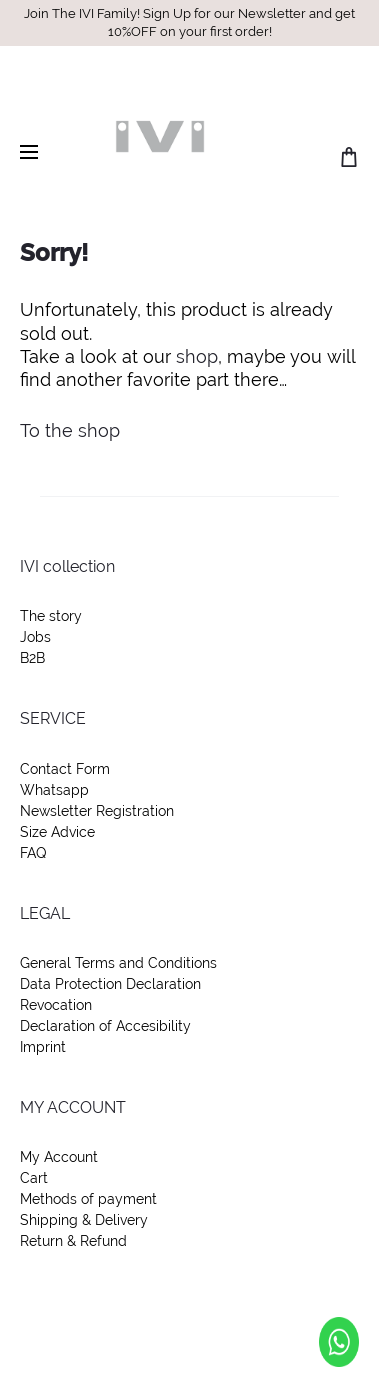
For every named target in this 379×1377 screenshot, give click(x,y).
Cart (34, 1178)
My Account (59, 1157)
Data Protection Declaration (110, 984)
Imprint (43, 1047)
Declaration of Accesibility (105, 1026)
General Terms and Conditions (118, 963)
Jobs (35, 637)
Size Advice (57, 832)
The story (51, 616)
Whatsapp (54, 790)
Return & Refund (73, 1241)
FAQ (33, 853)
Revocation (56, 1005)
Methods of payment (88, 1199)
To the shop (70, 430)
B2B (32, 658)
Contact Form (65, 769)
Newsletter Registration (97, 811)
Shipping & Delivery (84, 1220)
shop (197, 356)
